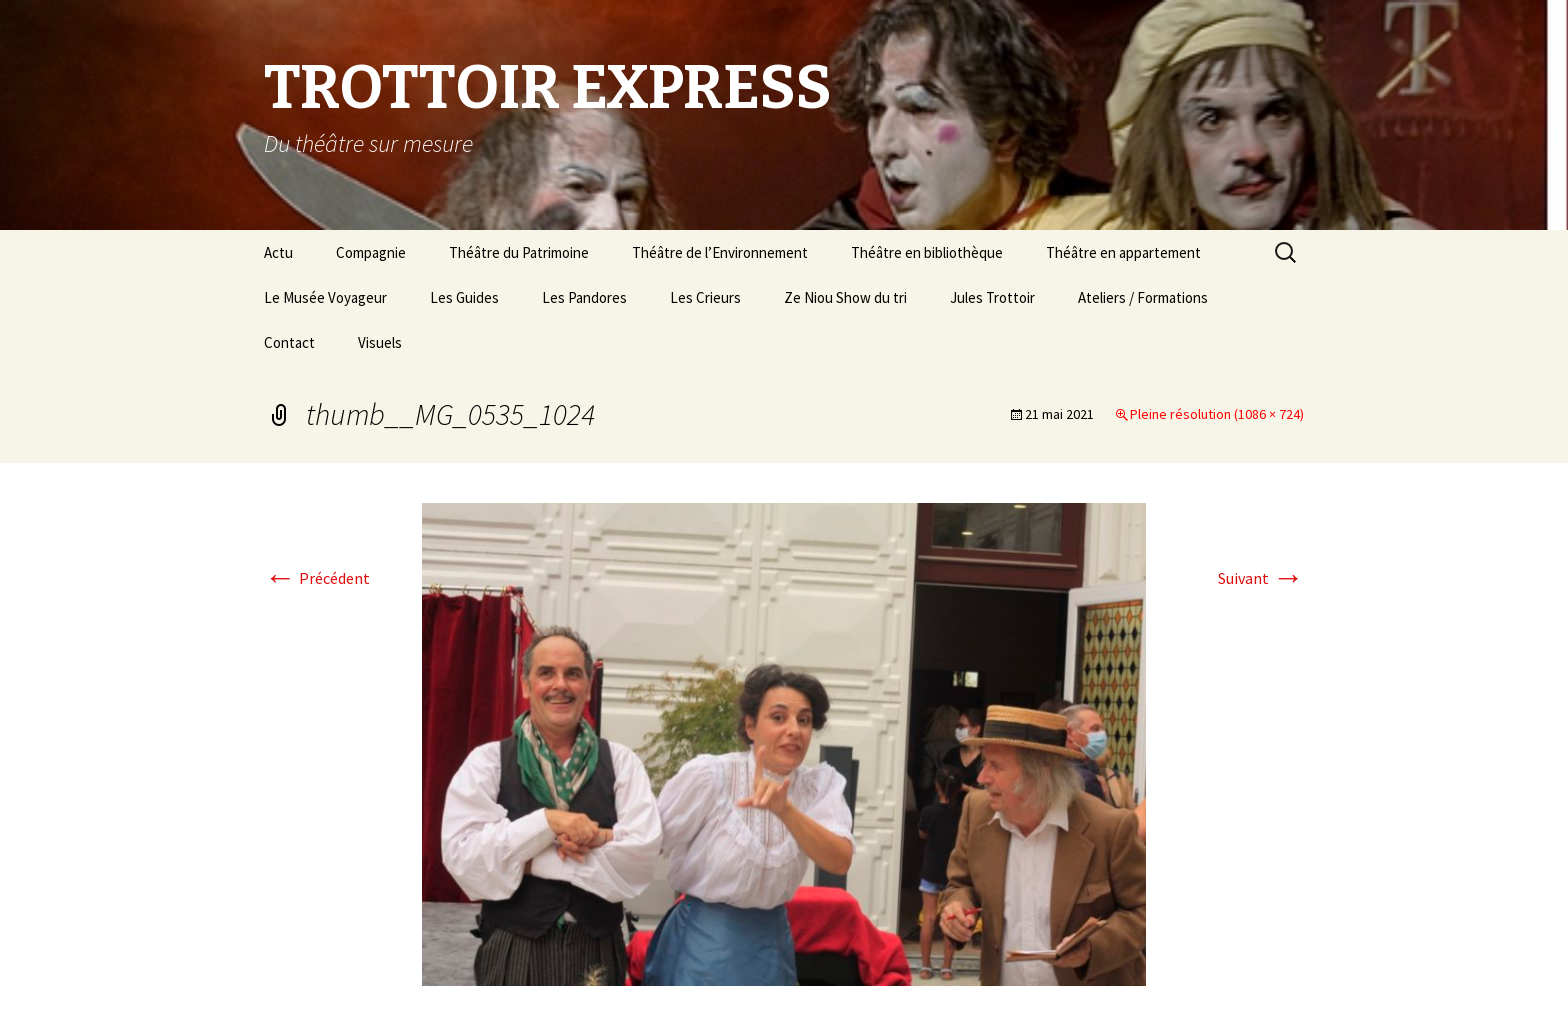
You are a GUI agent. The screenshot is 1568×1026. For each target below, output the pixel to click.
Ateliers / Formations (1143, 297)
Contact (289, 342)
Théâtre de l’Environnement (720, 252)
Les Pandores (584, 297)
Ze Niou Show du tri (845, 297)
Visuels (380, 342)
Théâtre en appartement (1123, 252)
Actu (278, 252)
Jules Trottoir (992, 297)
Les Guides (464, 297)
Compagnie (371, 252)
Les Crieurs (705, 297)
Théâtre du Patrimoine (519, 252)
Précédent (317, 578)
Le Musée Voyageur (325, 297)
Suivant (1261, 578)
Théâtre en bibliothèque (927, 252)
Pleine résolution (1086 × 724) (1217, 414)
